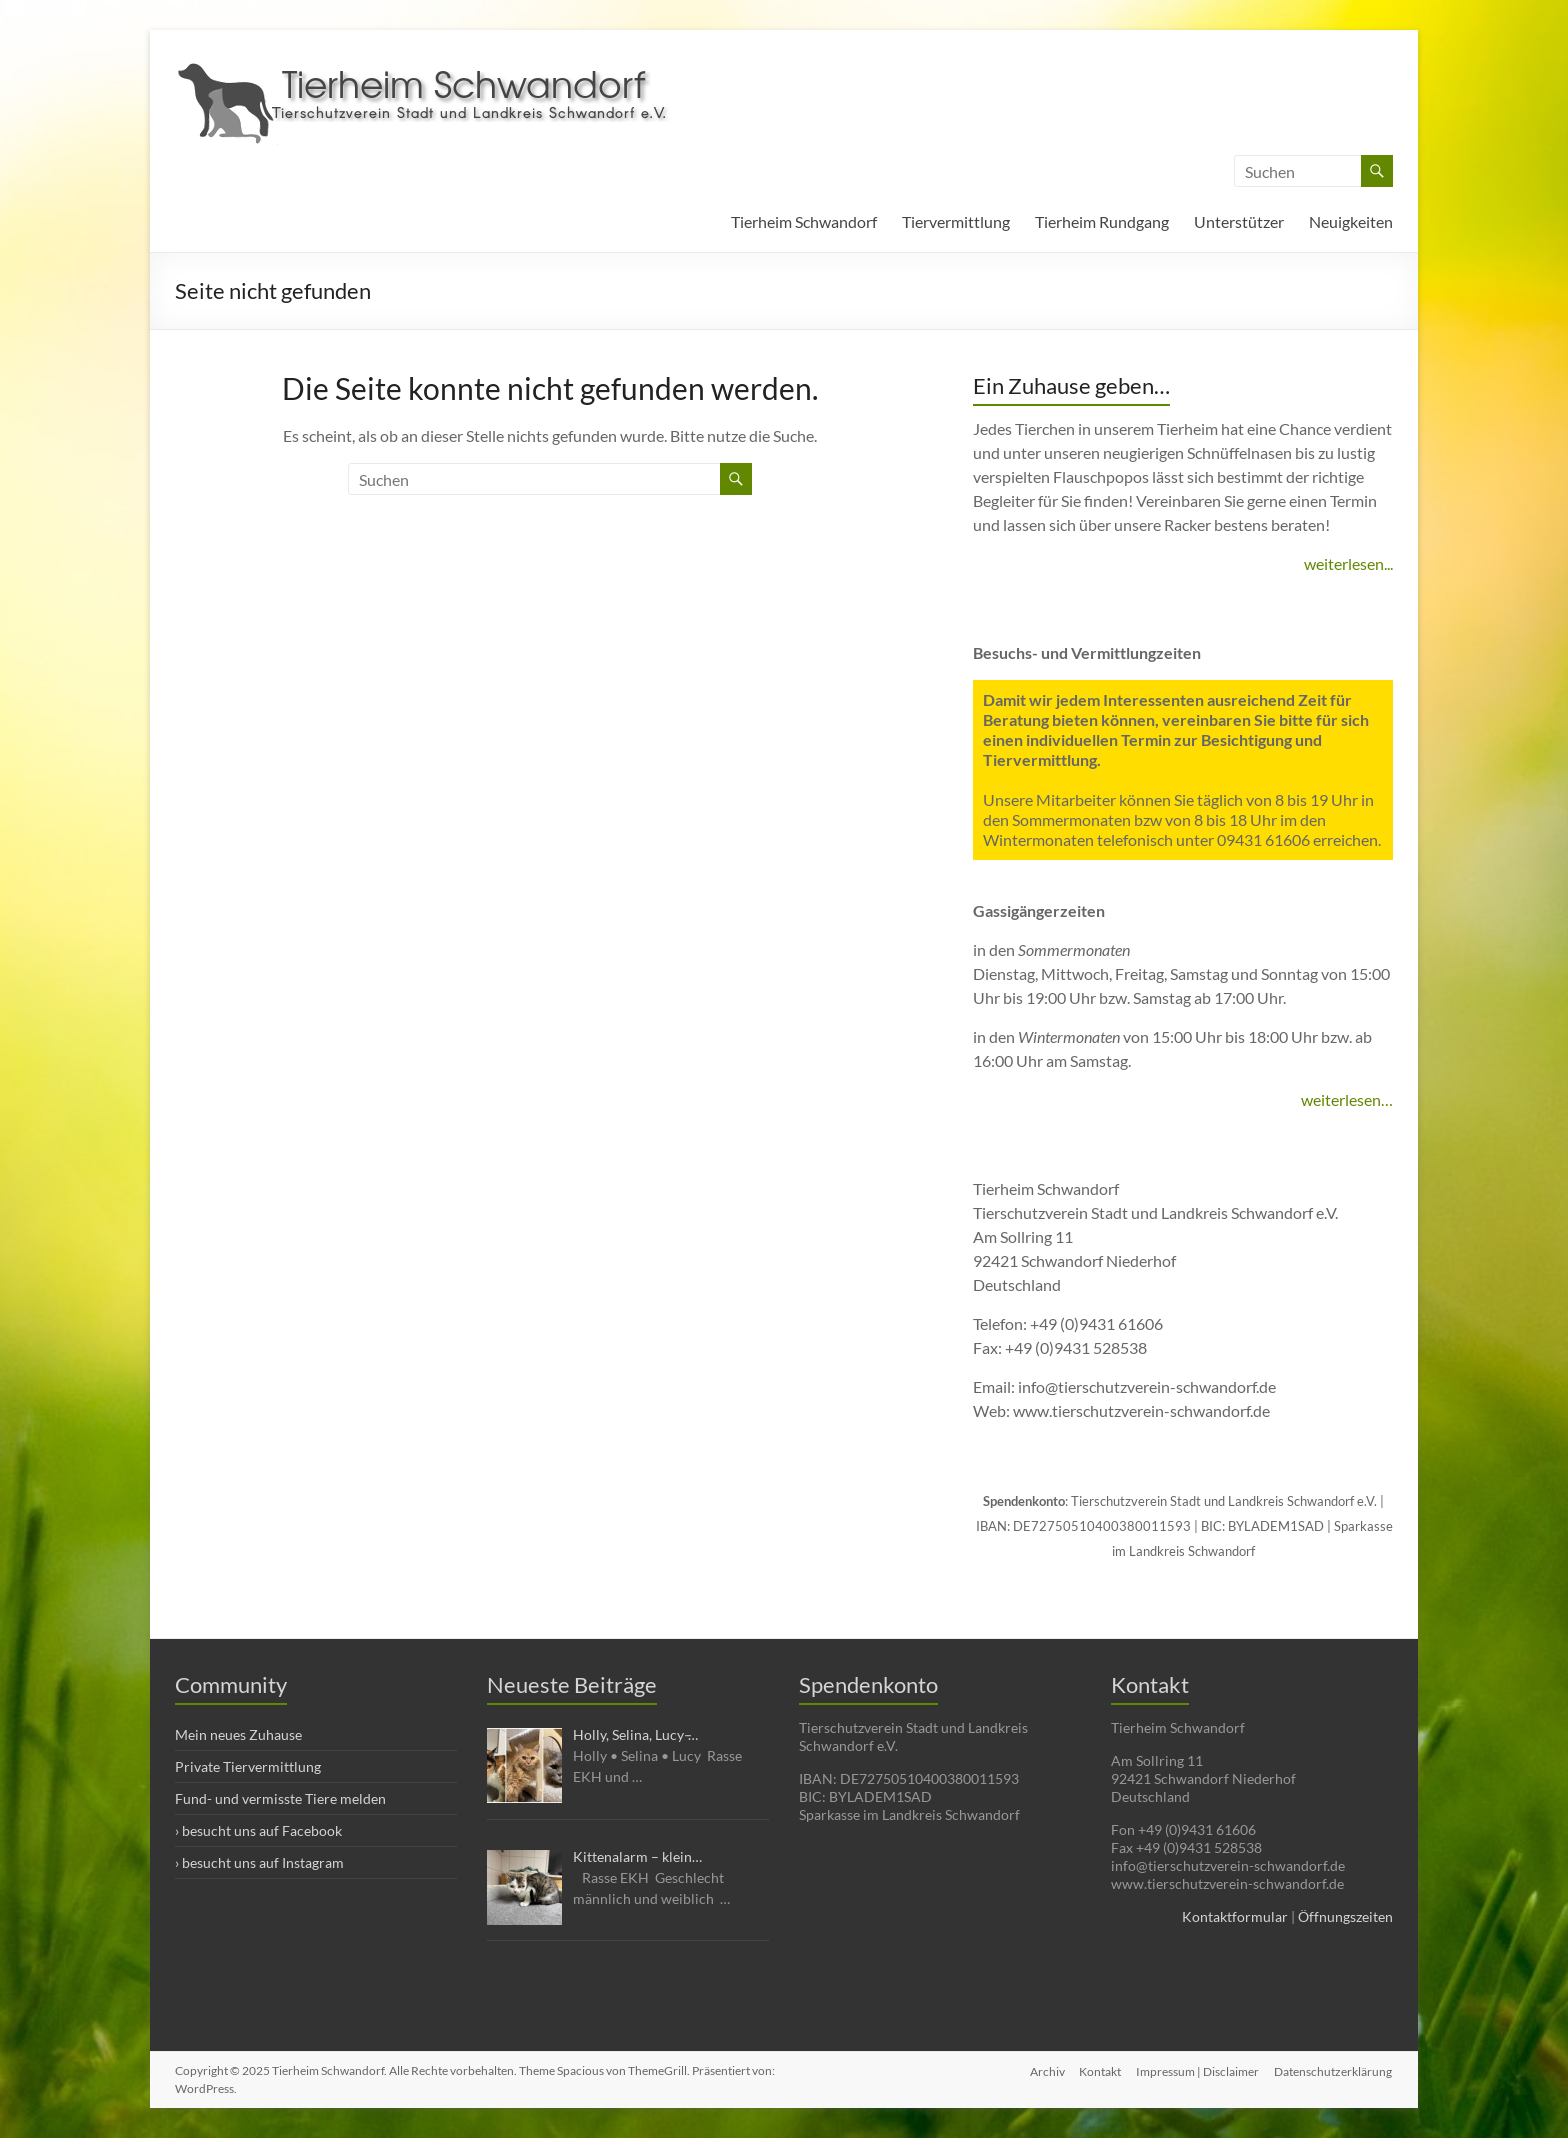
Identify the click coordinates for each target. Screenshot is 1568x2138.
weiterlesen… (1347, 1099)
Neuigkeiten (1351, 221)
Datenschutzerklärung (1334, 2070)
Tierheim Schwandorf (804, 221)
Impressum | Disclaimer (1197, 2070)
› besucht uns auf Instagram (259, 1862)
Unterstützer (1239, 221)
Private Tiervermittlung (248, 1766)
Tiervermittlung (956, 221)
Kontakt (1099, 2070)
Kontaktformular (1235, 1916)
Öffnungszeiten (1345, 1916)
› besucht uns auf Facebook (258, 1830)
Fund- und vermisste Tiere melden (280, 1798)
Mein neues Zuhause (238, 1734)
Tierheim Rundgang (1102, 221)
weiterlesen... (1348, 563)
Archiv (1044, 2070)
